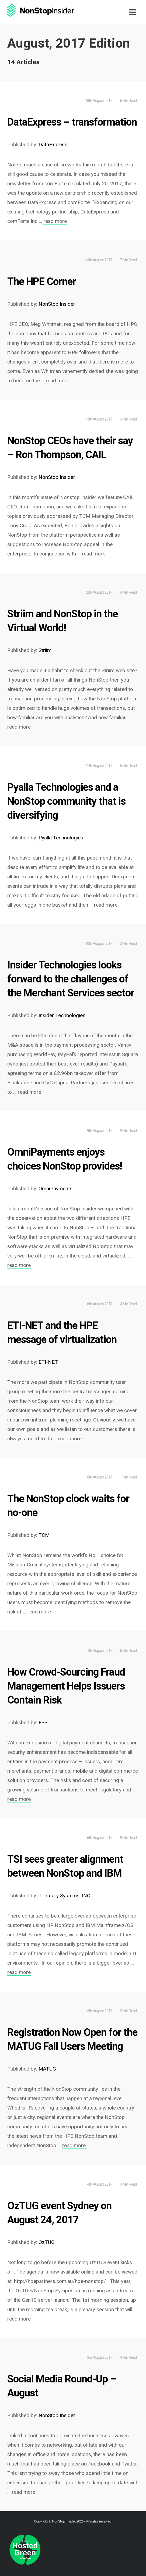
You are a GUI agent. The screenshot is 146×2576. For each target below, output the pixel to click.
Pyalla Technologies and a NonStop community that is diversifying (66, 801)
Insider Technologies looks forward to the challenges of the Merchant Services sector (70, 979)
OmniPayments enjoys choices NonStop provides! (64, 1159)
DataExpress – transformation (72, 122)
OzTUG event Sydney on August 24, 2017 (59, 2213)
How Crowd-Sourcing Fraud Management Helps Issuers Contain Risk (66, 1686)
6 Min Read (128, 100)
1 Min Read (128, 1477)
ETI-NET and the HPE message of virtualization (62, 1332)
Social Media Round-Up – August (61, 2386)
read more (55, 221)
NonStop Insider (63, 2521)
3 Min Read (128, 943)
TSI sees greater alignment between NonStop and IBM (65, 1866)
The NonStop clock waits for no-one (68, 1506)
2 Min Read (128, 2010)
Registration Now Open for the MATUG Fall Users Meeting (72, 2039)
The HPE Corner (41, 281)
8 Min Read (128, 1837)
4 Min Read (128, 1304)
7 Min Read (128, 260)
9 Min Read (128, 1130)
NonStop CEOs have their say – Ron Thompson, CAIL (70, 448)
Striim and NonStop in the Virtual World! (62, 621)
